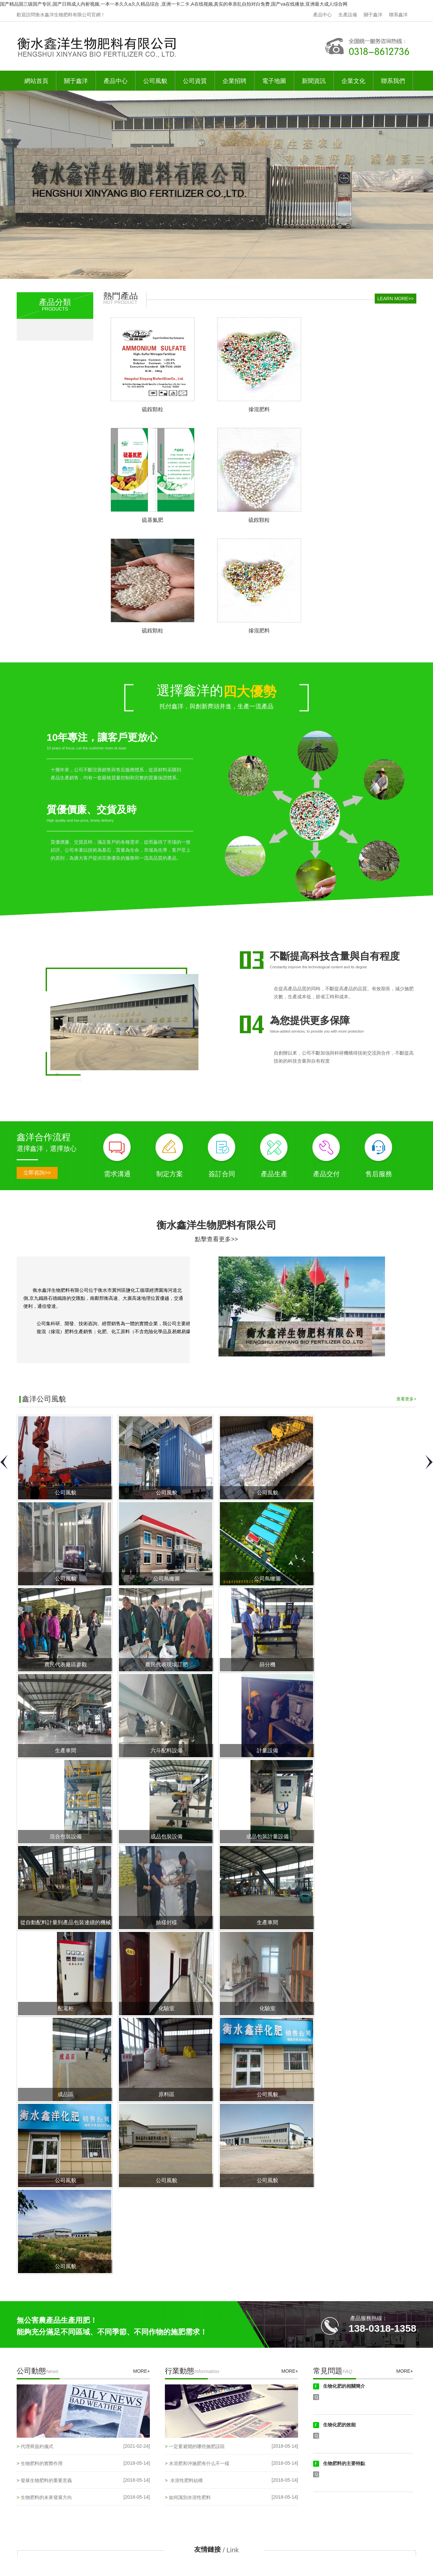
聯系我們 (393, 81)
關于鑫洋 (373, 14)
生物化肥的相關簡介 (344, 2386)
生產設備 (347, 14)
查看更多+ (406, 1398)
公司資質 (195, 81)
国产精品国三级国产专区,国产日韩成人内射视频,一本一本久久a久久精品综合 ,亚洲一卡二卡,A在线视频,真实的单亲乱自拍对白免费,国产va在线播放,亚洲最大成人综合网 (173, 4)
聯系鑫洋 (398, 14)
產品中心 (322, 14)
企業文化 (353, 81)
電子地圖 (274, 81)
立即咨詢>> (37, 1173)
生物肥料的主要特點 (344, 2463)
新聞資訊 (314, 81)
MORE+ (141, 2371)
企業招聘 (234, 81)
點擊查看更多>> (216, 1239)
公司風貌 (155, 81)
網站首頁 (36, 81)
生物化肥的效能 (339, 2424)
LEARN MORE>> (395, 298)
